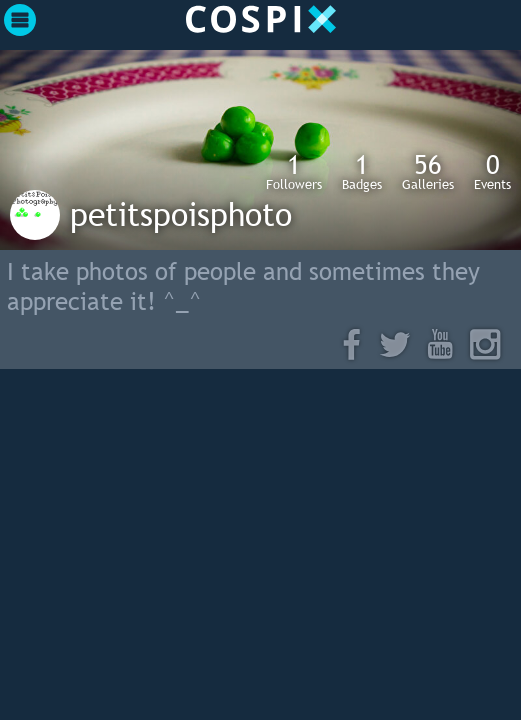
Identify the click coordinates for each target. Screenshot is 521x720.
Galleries (428, 171)
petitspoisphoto (181, 214)
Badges (362, 171)
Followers (294, 171)
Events (492, 171)
